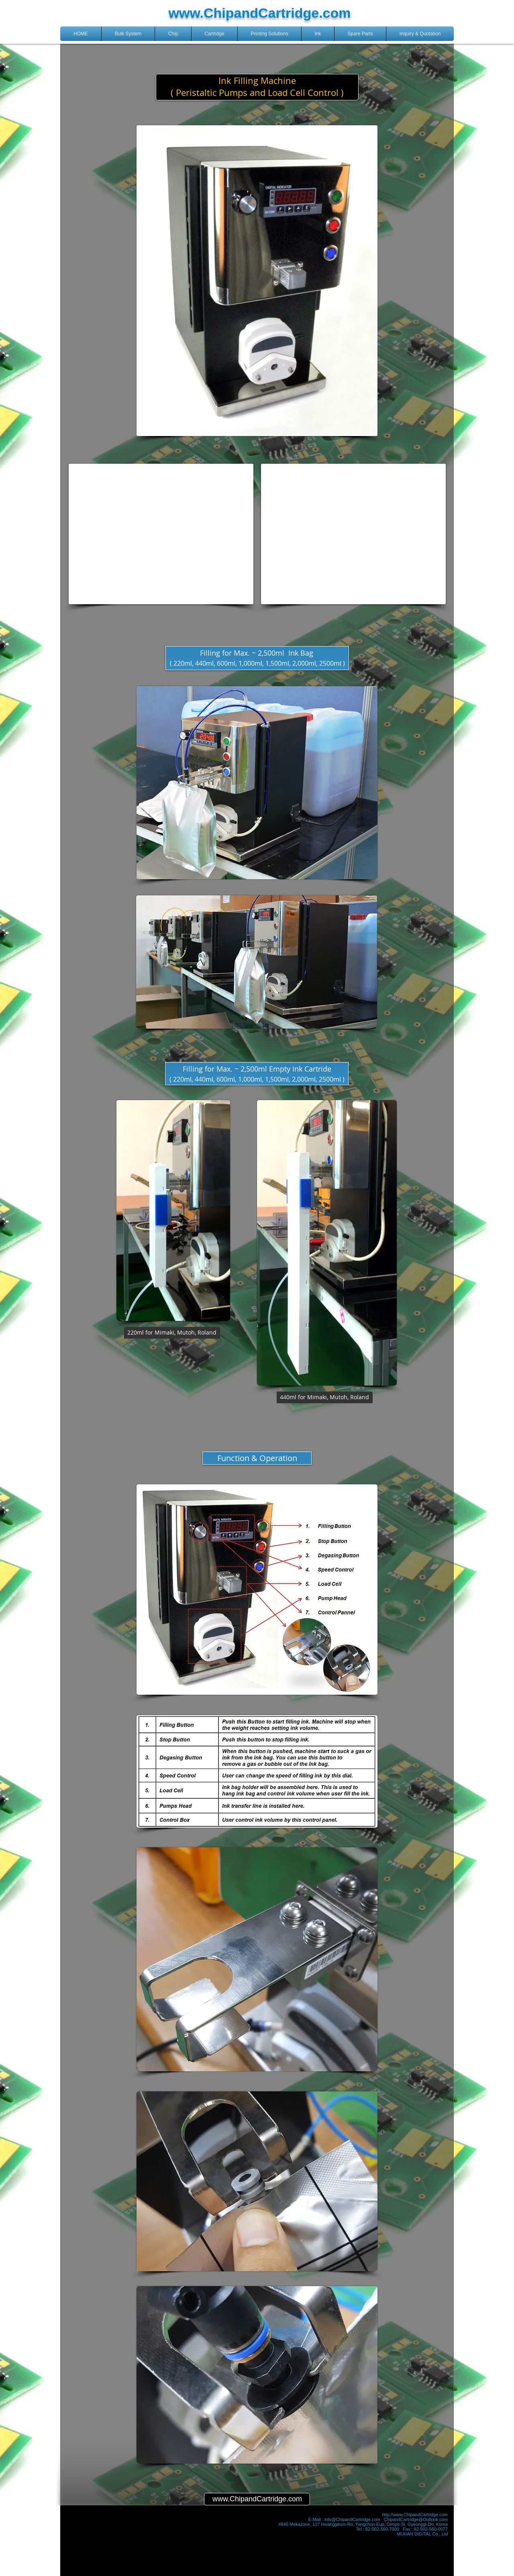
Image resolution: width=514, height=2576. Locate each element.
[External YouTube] (161, 534)
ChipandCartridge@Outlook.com (416, 2519)
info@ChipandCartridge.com (352, 2519)
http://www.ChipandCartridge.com (415, 2514)
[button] (128, 33)
